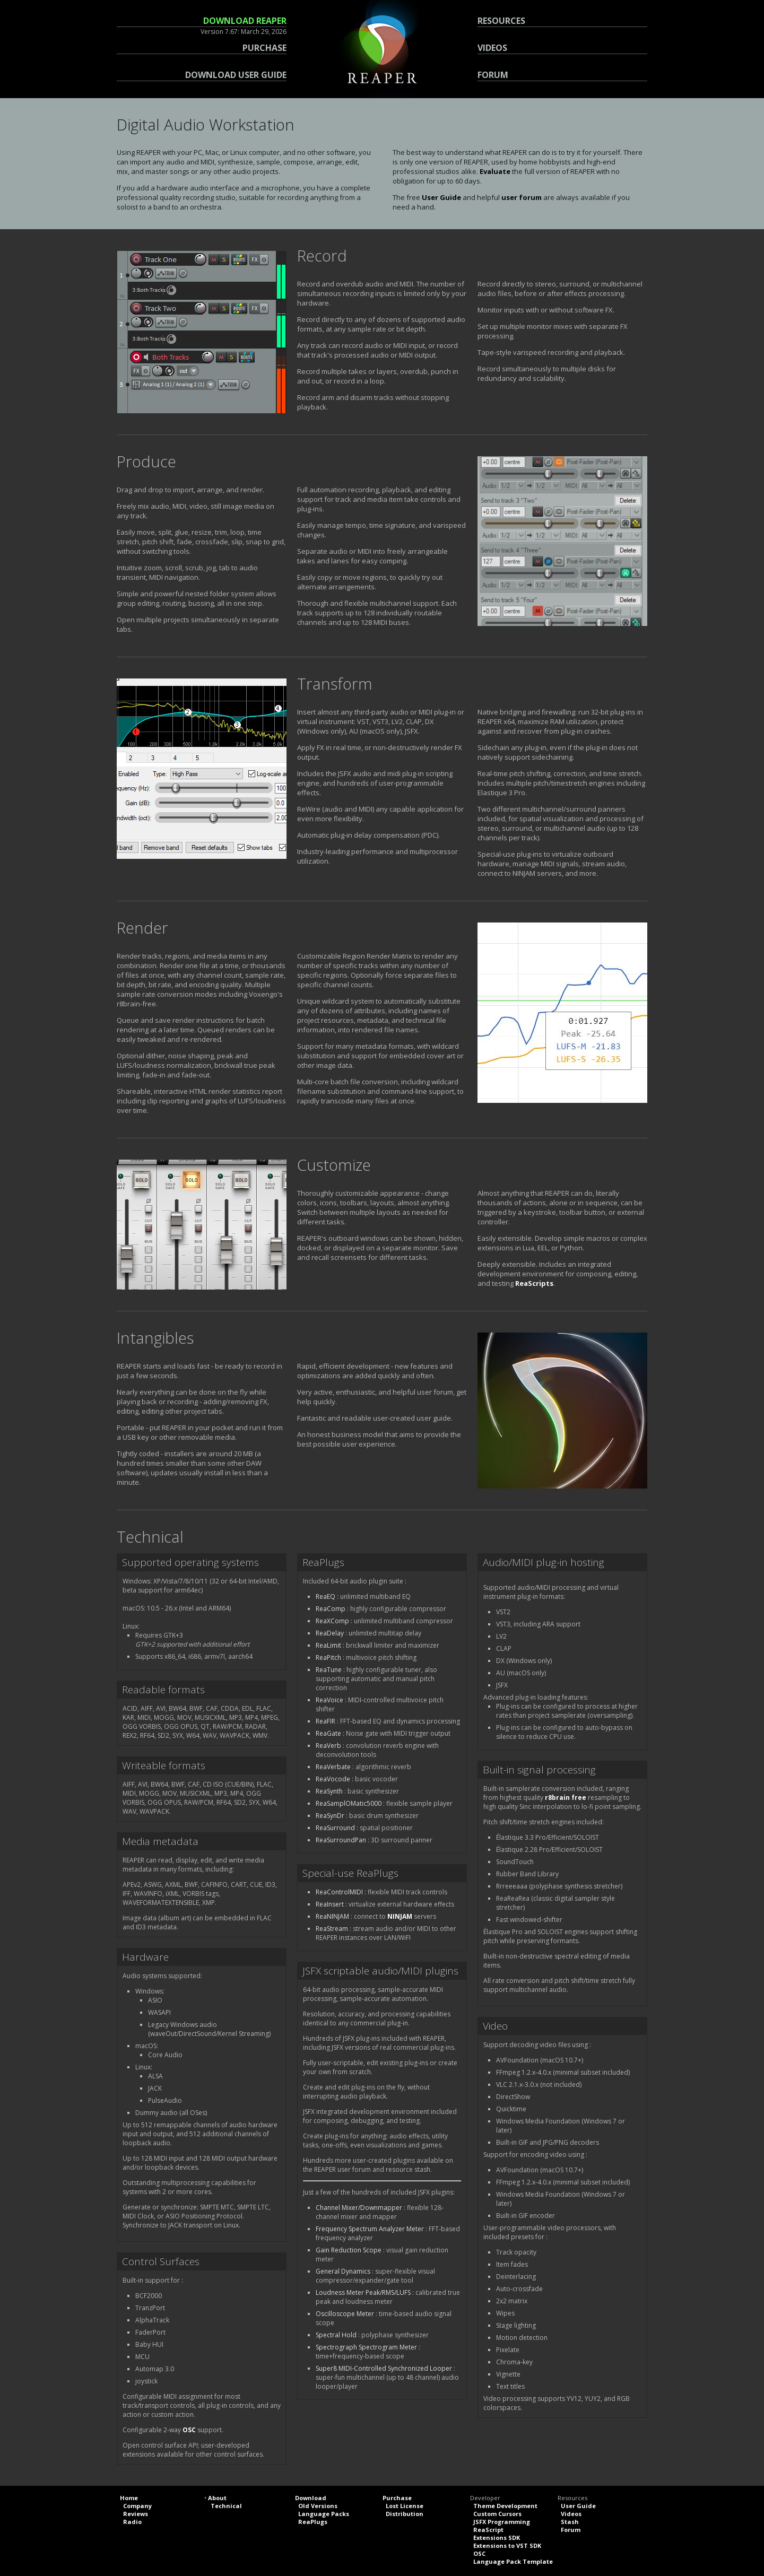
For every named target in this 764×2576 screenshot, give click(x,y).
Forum (570, 2530)
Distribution (404, 2514)
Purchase (397, 2498)
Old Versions (317, 2506)
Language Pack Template (513, 2561)
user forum (521, 197)
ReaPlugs (312, 2522)
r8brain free (565, 1797)
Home (129, 2498)
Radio (132, 2522)
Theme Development (505, 2506)
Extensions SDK (496, 2538)
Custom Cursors (497, 2514)
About (217, 2498)
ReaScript (488, 2530)
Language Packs (323, 2514)
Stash (570, 2522)
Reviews (135, 2514)
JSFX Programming (501, 2522)
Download (310, 2498)
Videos (571, 2514)
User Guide (441, 197)
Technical (226, 2506)
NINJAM (399, 1916)
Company (137, 2506)
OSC (189, 2429)
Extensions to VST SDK (507, 2545)
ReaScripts (534, 1283)
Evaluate (495, 171)
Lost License (404, 2506)
